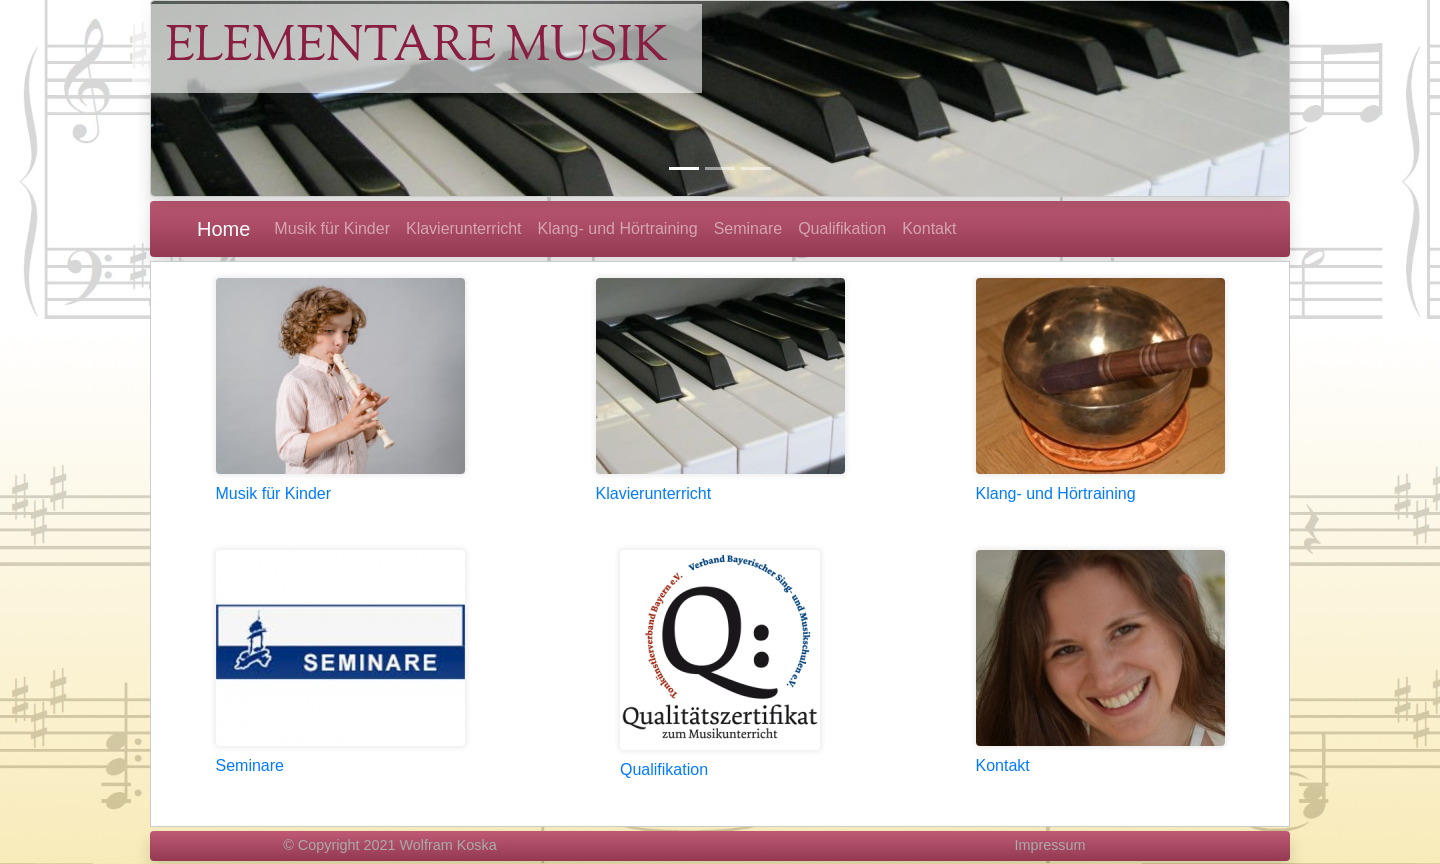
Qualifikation (664, 769)
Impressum (1049, 845)
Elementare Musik (416, 48)
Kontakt (1003, 765)
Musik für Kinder (274, 493)
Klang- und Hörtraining (1056, 493)
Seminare (250, 765)
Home (223, 229)
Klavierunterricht (654, 493)
